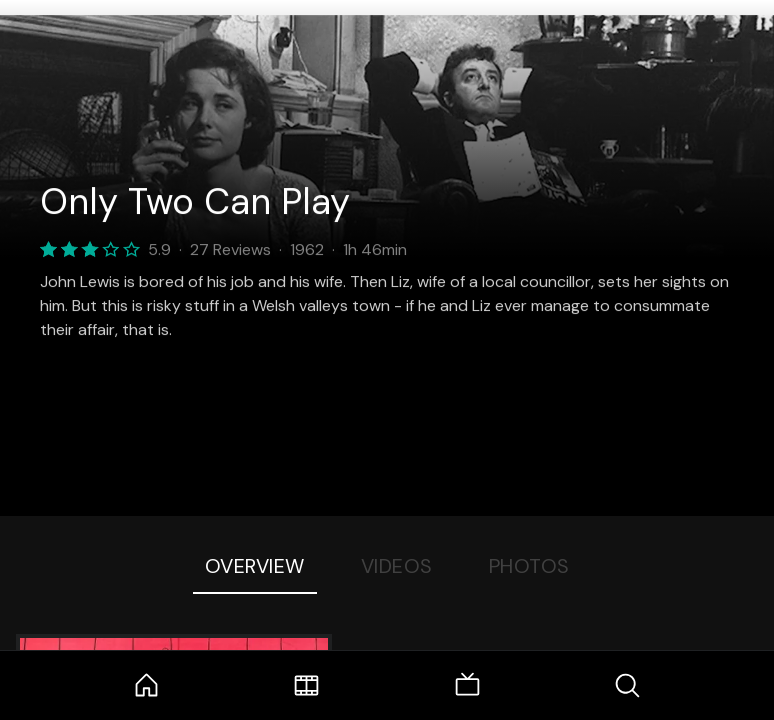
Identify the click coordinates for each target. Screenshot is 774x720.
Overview (255, 566)
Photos (529, 566)
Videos (397, 566)
